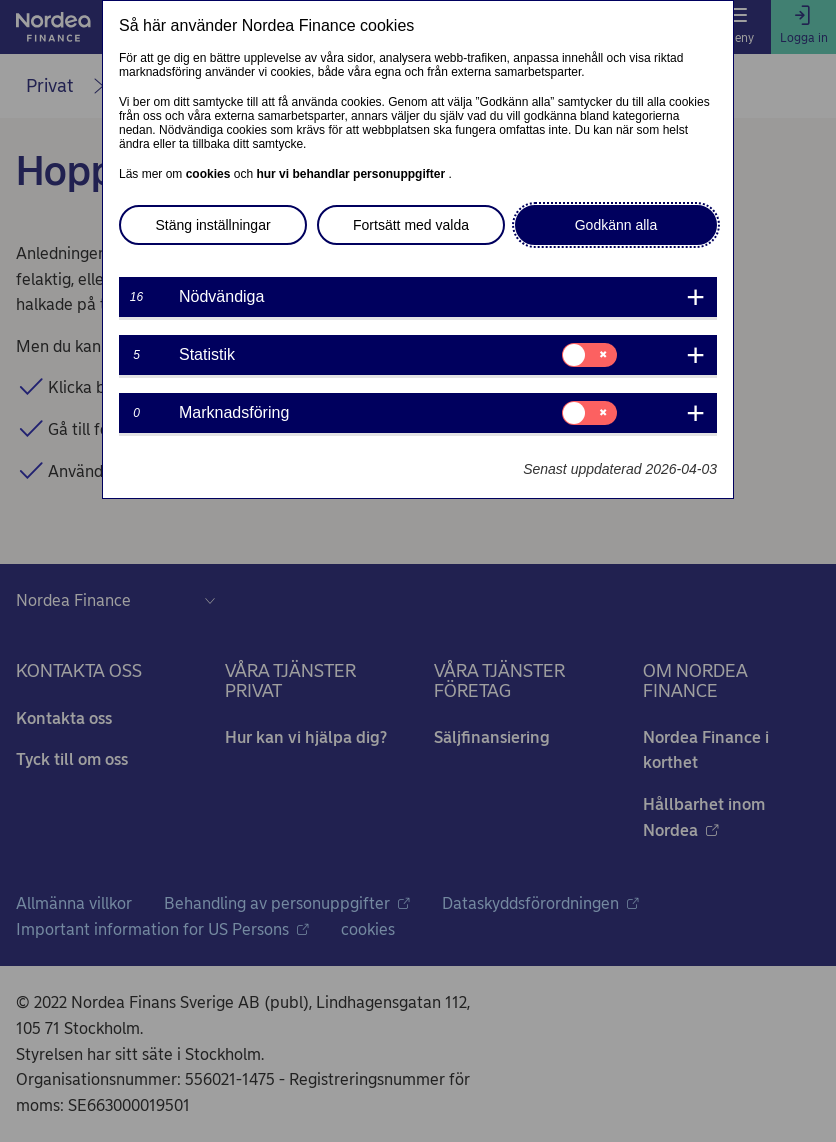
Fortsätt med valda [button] (411, 225)
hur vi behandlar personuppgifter (352, 174)
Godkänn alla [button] (616, 225)
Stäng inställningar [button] (212, 225)
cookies (210, 174)
